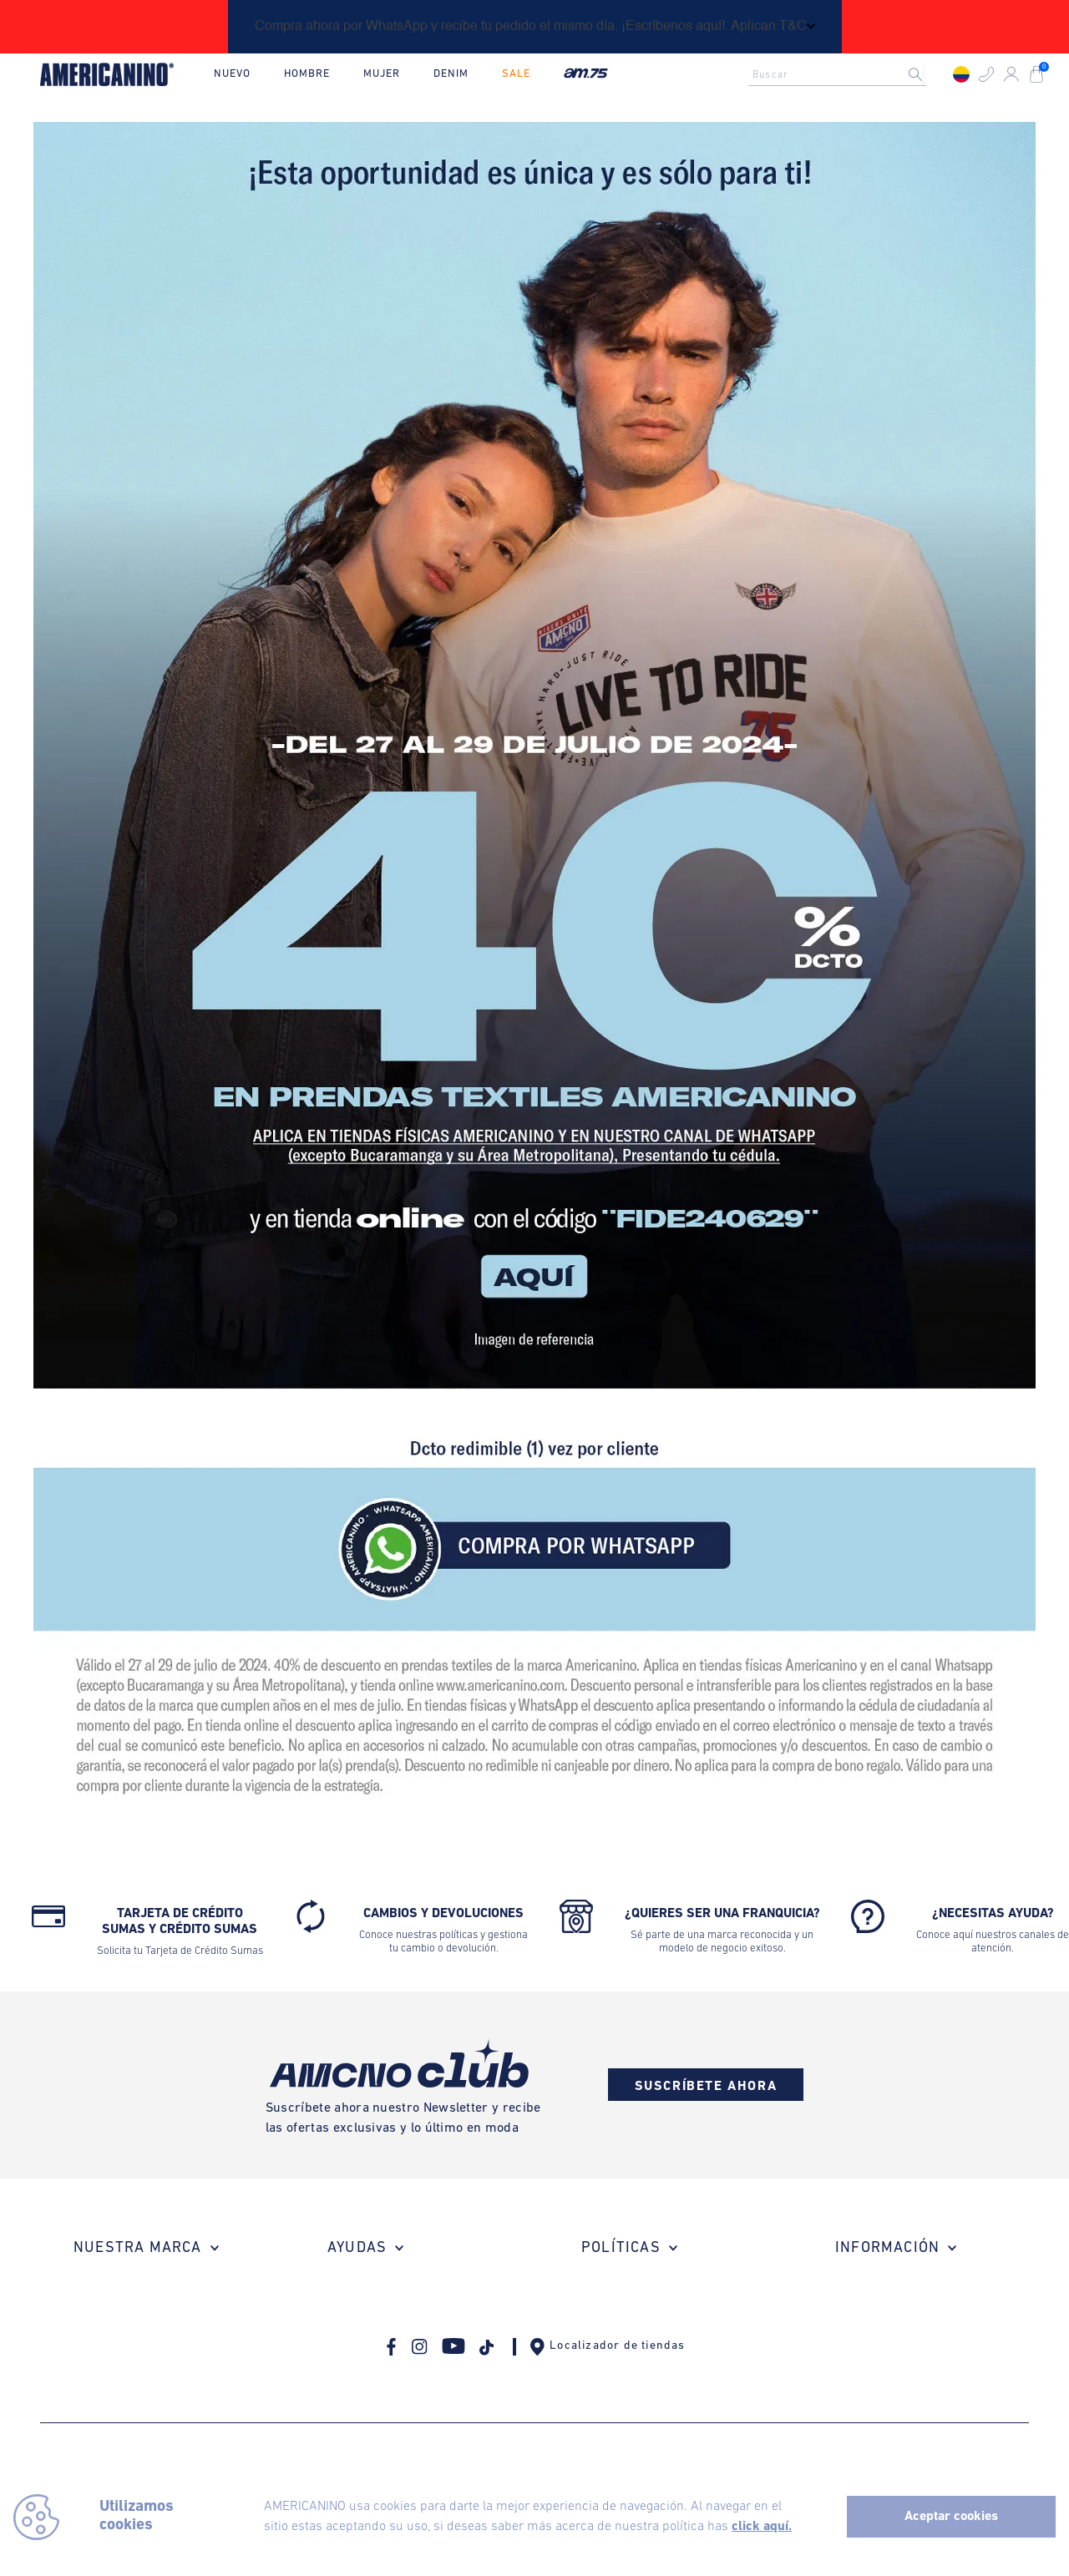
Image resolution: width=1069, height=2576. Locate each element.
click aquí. (762, 2526)
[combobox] (841, 74)
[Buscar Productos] (928, 74)
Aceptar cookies (951, 2516)
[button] (986, 74)
